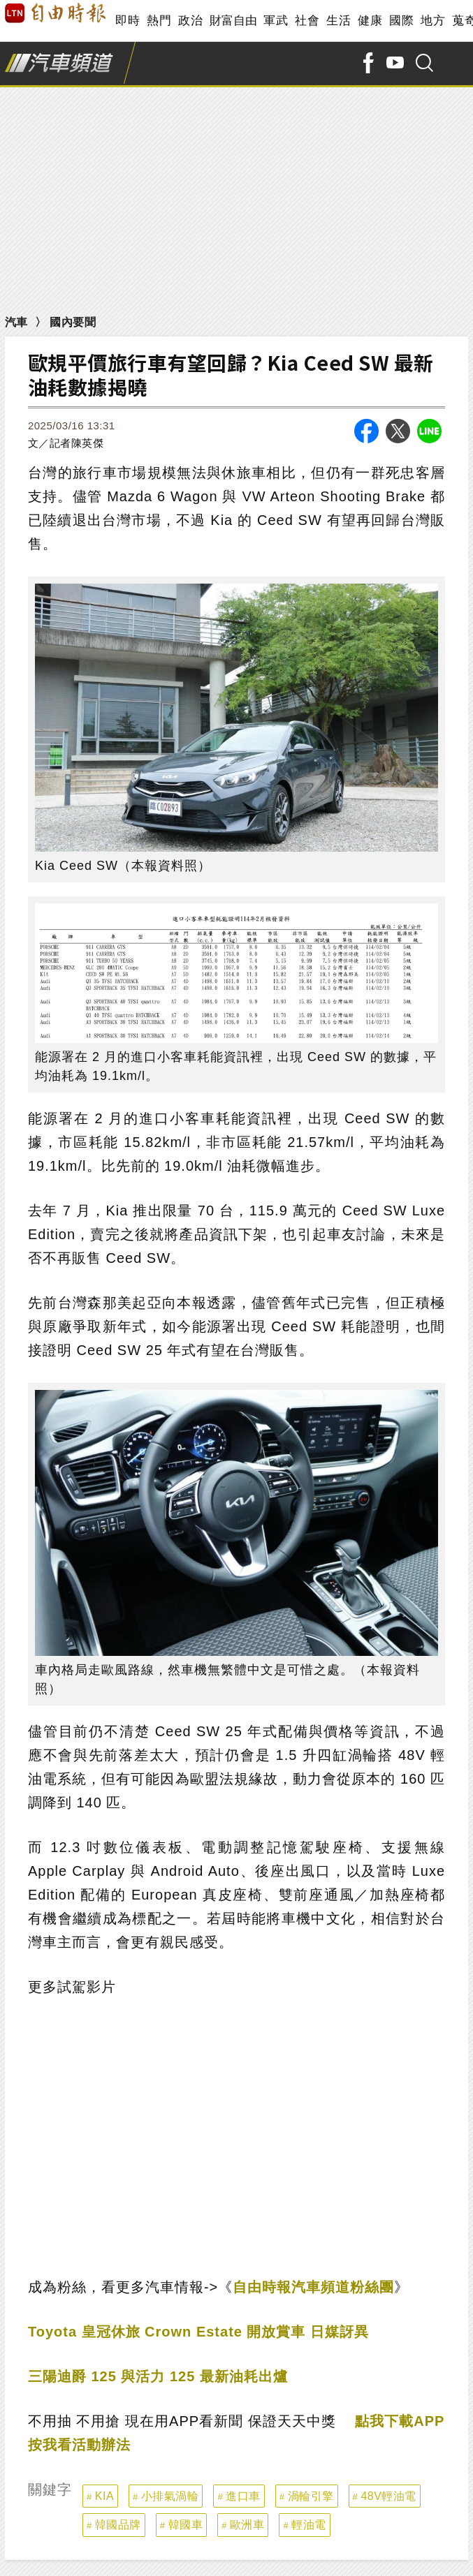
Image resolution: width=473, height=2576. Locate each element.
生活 (338, 20)
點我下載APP (399, 2421)
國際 (401, 20)
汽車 (16, 322)
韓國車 (185, 2525)
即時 (127, 20)
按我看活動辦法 (79, 2444)
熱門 (159, 20)
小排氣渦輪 (170, 2496)
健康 (370, 20)
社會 (307, 20)
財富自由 (233, 20)
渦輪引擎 (311, 2496)
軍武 (275, 20)
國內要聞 (73, 322)
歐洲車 (247, 2525)
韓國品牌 (118, 2525)
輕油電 (308, 2525)
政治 (190, 20)
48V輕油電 (388, 2496)
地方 (433, 20)
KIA (104, 2496)
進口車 (243, 2496)
